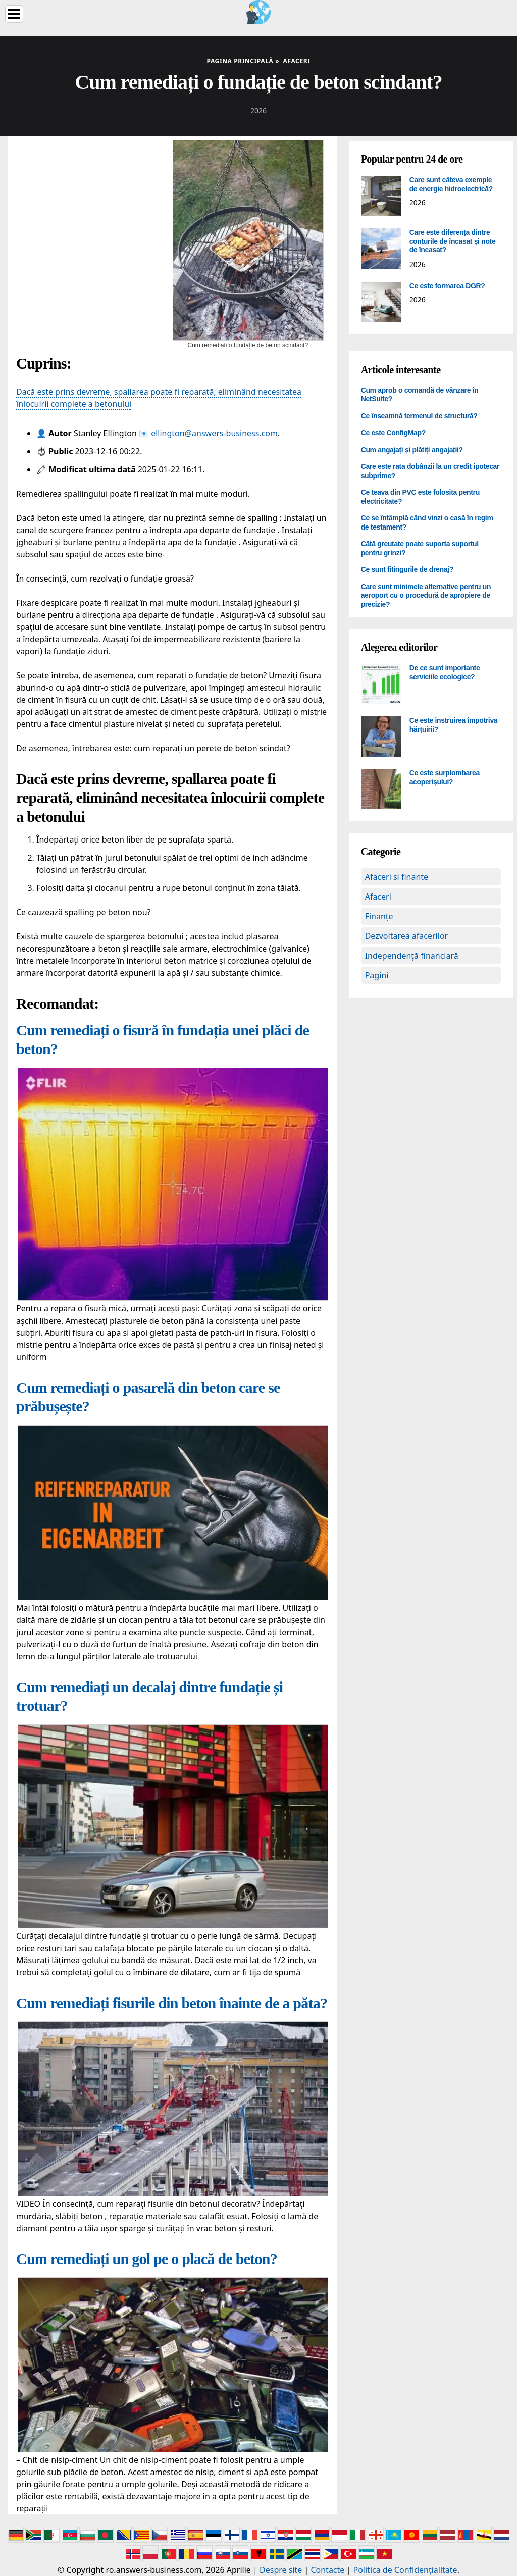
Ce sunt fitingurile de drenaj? (407, 569)
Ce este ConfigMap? (393, 433)
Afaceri (378, 896)
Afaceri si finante (396, 876)
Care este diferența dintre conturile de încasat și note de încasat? (452, 241)
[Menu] (14, 14)
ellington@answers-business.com (214, 433)
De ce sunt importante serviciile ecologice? (444, 672)
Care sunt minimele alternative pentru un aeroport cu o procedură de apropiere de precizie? (426, 595)
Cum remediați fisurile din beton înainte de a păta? (171, 2002)
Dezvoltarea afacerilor (406, 935)
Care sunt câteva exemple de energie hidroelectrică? (451, 184)
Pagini (377, 975)
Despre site (281, 2569)
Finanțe (379, 916)
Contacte (327, 2569)
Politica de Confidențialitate (405, 2569)
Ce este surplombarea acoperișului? (444, 777)
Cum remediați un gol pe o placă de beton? (146, 2258)
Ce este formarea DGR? (447, 286)
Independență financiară (411, 955)
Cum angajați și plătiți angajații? (412, 450)
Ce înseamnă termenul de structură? (419, 416)
